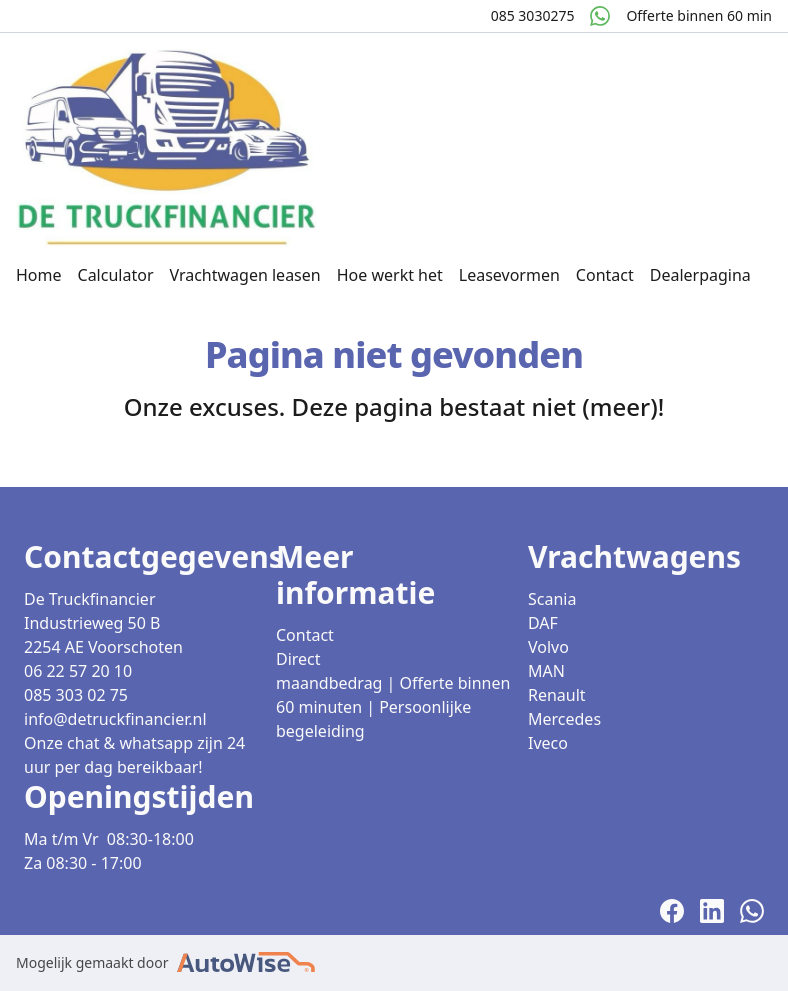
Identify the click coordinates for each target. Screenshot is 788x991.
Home (39, 275)
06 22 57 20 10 (78, 671)
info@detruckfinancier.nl (115, 719)
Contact (605, 275)
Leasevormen (509, 275)
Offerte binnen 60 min (699, 15)
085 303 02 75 (76, 695)
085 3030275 (533, 15)
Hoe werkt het (390, 275)
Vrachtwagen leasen (244, 275)
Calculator (116, 275)
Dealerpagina (700, 275)
